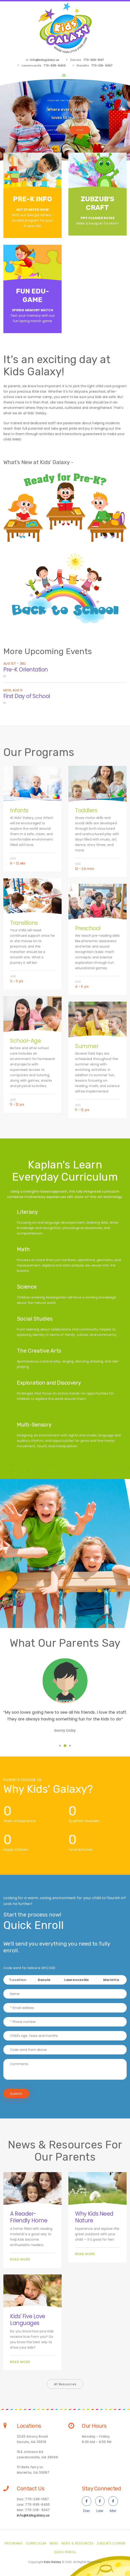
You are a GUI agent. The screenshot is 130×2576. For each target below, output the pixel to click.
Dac (86, 2502)
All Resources (65, 2384)
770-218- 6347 (102, 65)
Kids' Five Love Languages (27, 2320)
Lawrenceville (76, 1980)
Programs (13, 2543)
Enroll (79, 130)
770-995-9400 (55, 65)
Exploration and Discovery (49, 1383)
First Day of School (26, 696)
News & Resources (77, 2543)
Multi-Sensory (34, 1425)
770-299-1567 (93, 60)
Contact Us (30, 2488)
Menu (53, 2543)
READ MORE (20, 2259)
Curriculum (36, 2543)
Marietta (111, 1980)
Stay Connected (101, 2488)
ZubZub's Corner (111, 2543)
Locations (29, 2426)
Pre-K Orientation (25, 669)
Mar (113, 2502)
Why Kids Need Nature (94, 2217)
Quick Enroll (65, 2552)
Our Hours (94, 2426)
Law (99, 2502)
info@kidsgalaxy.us (44, 60)
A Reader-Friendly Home (28, 2217)
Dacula (44, 1980)
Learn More (54, 130)
